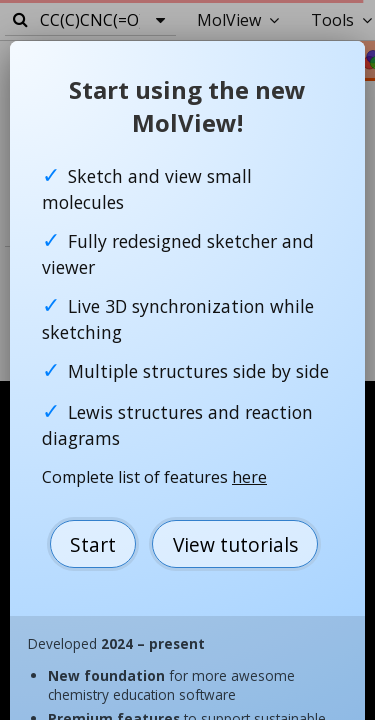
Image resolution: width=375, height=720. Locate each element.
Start (93, 544)
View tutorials (235, 544)
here (249, 477)
